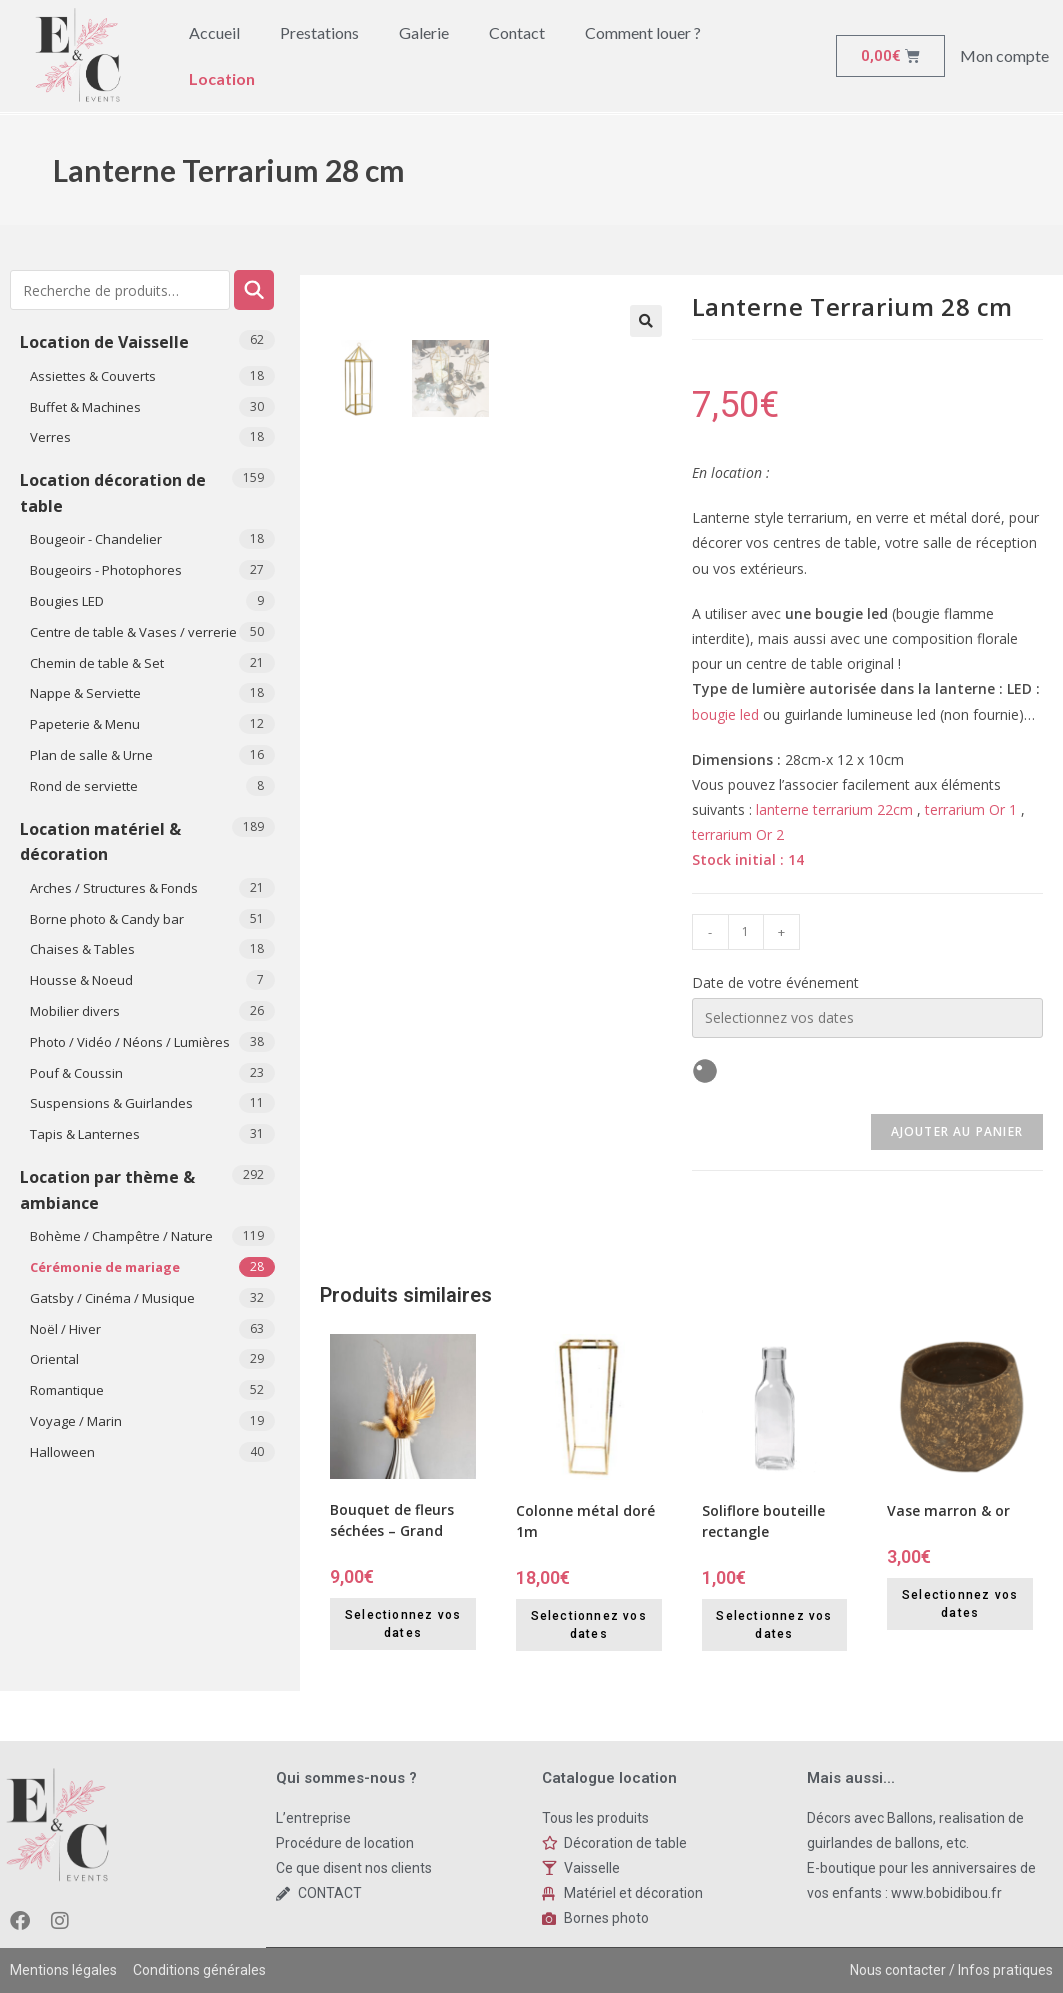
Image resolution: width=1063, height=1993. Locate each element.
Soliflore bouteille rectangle (763, 1521)
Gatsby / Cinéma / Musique (112, 1298)
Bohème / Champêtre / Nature (121, 1236)
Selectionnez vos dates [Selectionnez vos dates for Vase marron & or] (960, 1604)
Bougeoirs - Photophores (106, 570)
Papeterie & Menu (85, 724)
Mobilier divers (75, 1011)
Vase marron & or (948, 1510)
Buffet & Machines (85, 407)
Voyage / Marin (76, 1421)
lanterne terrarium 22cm (834, 809)
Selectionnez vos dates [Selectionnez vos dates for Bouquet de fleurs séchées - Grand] (403, 1624)
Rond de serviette (84, 786)
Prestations (319, 32)
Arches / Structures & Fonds (114, 888)
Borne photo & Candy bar (107, 919)
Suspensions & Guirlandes (111, 1103)
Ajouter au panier (957, 1131)
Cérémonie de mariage (105, 1267)
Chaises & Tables (82, 949)
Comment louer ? (643, 32)
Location (222, 78)
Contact (517, 32)
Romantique (67, 1390)
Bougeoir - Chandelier (96, 539)
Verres (50, 437)
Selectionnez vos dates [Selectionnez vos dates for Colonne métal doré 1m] (589, 1625)
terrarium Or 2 (738, 834)
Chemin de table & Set (97, 663)
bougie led (725, 714)
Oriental (54, 1359)
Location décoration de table (113, 493)
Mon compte (1004, 55)
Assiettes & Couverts (93, 376)
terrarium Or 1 (971, 809)
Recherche (254, 290)
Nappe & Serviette (85, 693)
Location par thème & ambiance (107, 1190)
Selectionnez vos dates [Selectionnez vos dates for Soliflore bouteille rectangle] (774, 1625)
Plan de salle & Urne (91, 755)
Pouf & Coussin (76, 1073)
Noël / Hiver (65, 1329)
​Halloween (62, 1452)
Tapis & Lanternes (85, 1134)
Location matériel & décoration (100, 842)
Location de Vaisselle (104, 342)
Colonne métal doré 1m (585, 1521)
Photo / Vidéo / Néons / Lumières (130, 1042)
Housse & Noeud (81, 980)
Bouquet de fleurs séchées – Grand (392, 1520)
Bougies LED (67, 601)
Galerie (424, 32)
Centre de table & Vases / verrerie (133, 632)
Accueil (214, 32)
